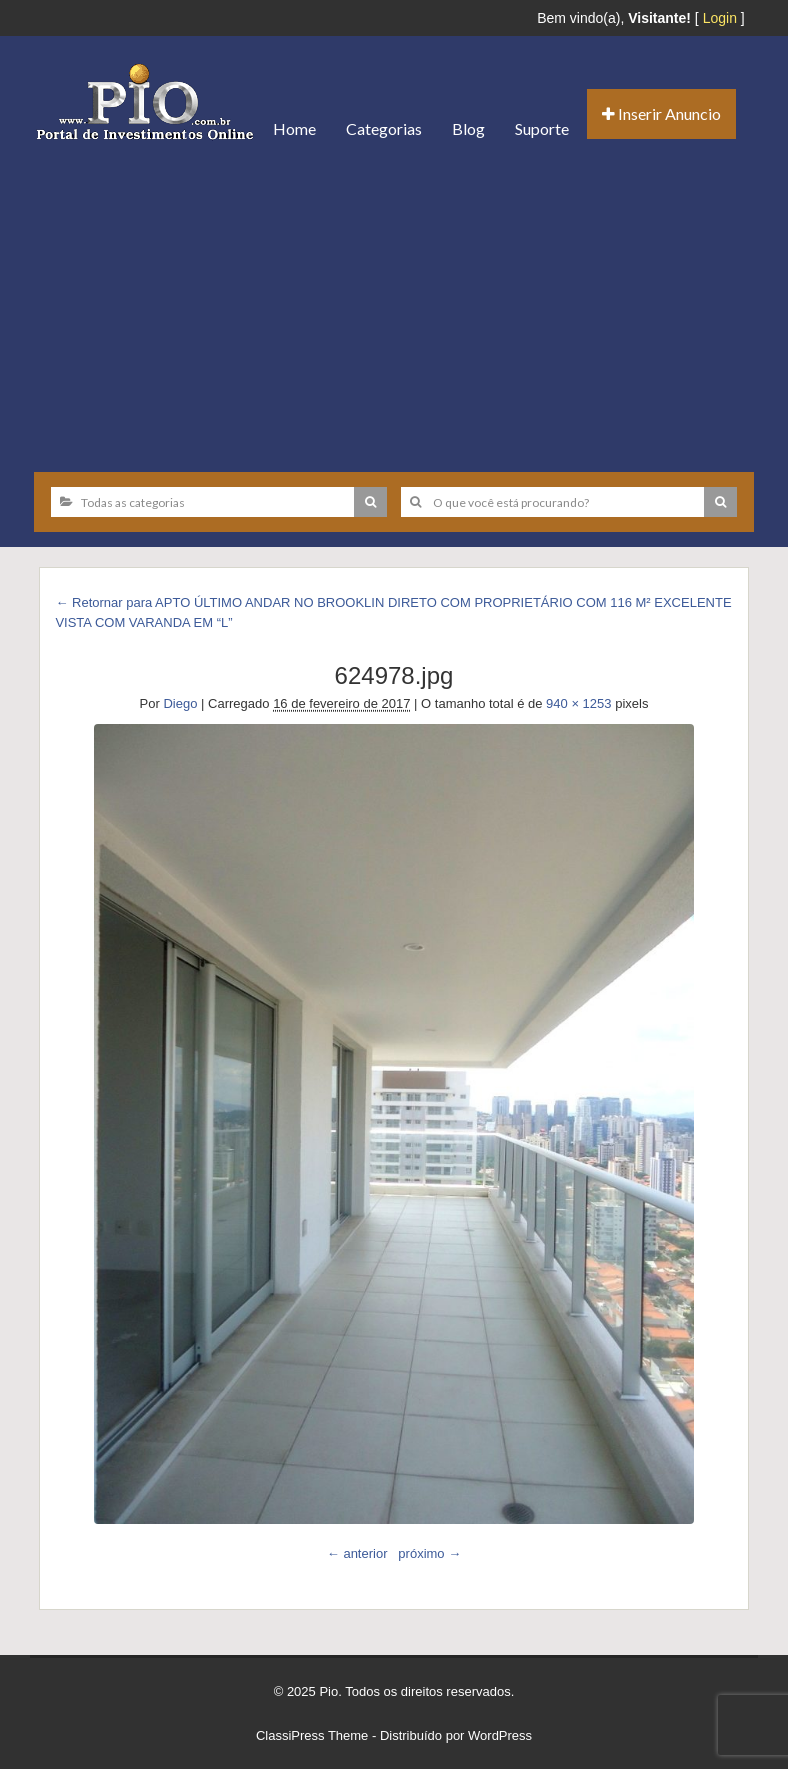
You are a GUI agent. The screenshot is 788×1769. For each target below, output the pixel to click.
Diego (180, 703)
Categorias (384, 128)
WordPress (500, 1735)
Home (294, 128)
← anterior (357, 1553)
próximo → (429, 1553)
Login (720, 18)
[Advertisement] (394, 307)
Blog (468, 128)
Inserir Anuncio (661, 113)
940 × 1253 (578, 703)
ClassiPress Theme (312, 1735)
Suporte (542, 128)
